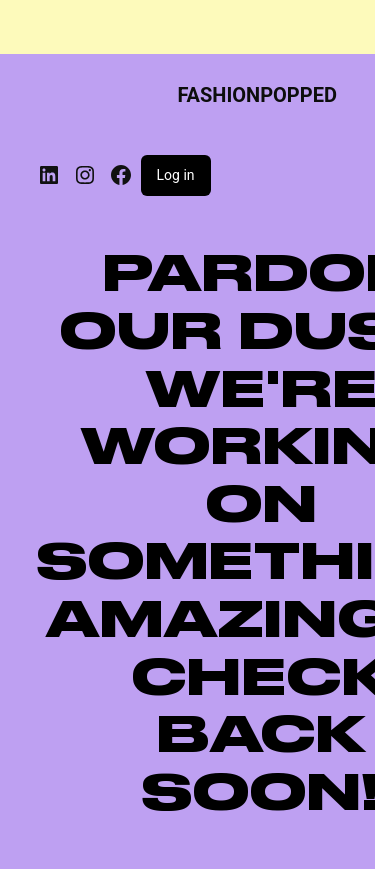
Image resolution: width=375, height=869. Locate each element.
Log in (176, 175)
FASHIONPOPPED (257, 95)
